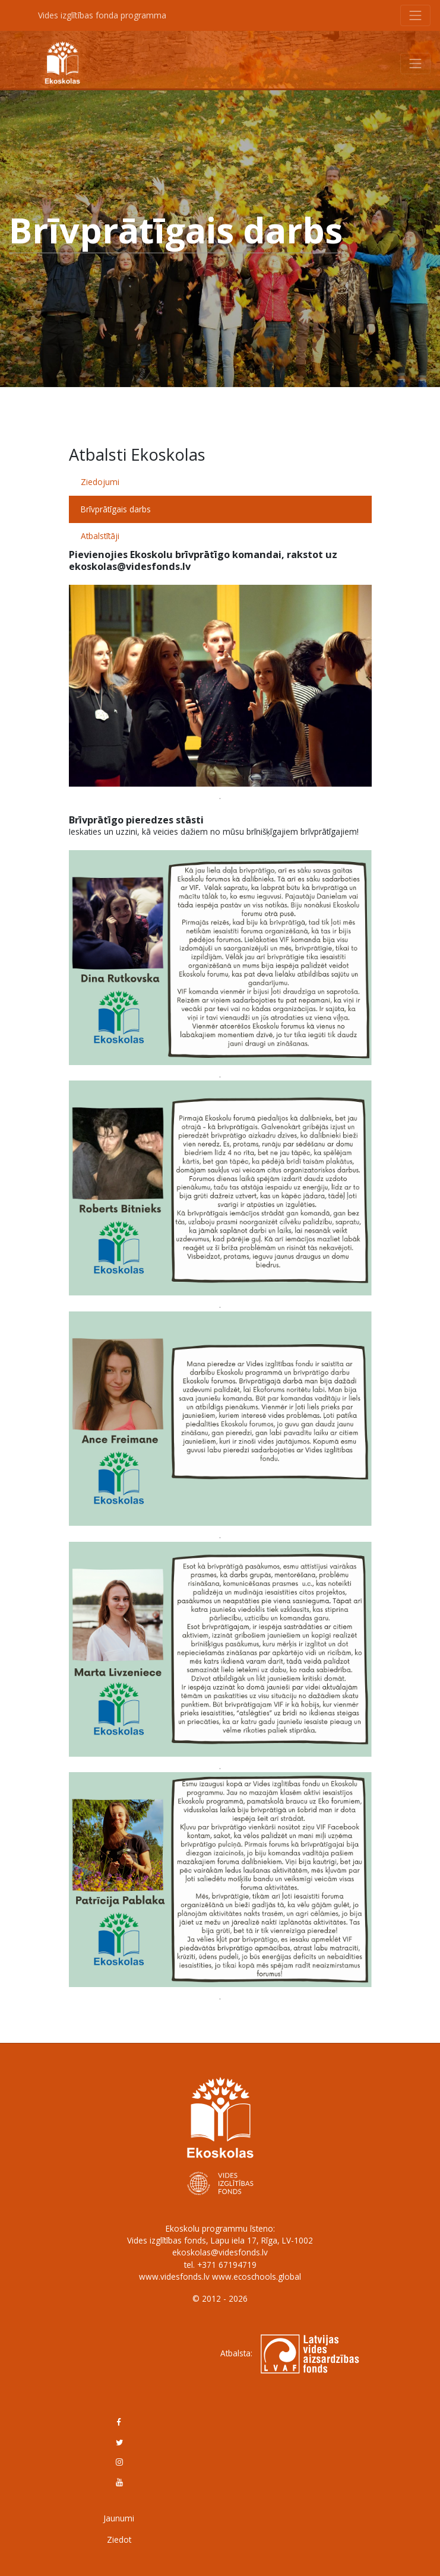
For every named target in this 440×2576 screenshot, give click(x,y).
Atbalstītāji (100, 535)
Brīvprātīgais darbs (116, 509)
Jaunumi (118, 2518)
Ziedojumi (100, 481)
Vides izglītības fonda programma (102, 15)
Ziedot (119, 2539)
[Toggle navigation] (415, 15)
